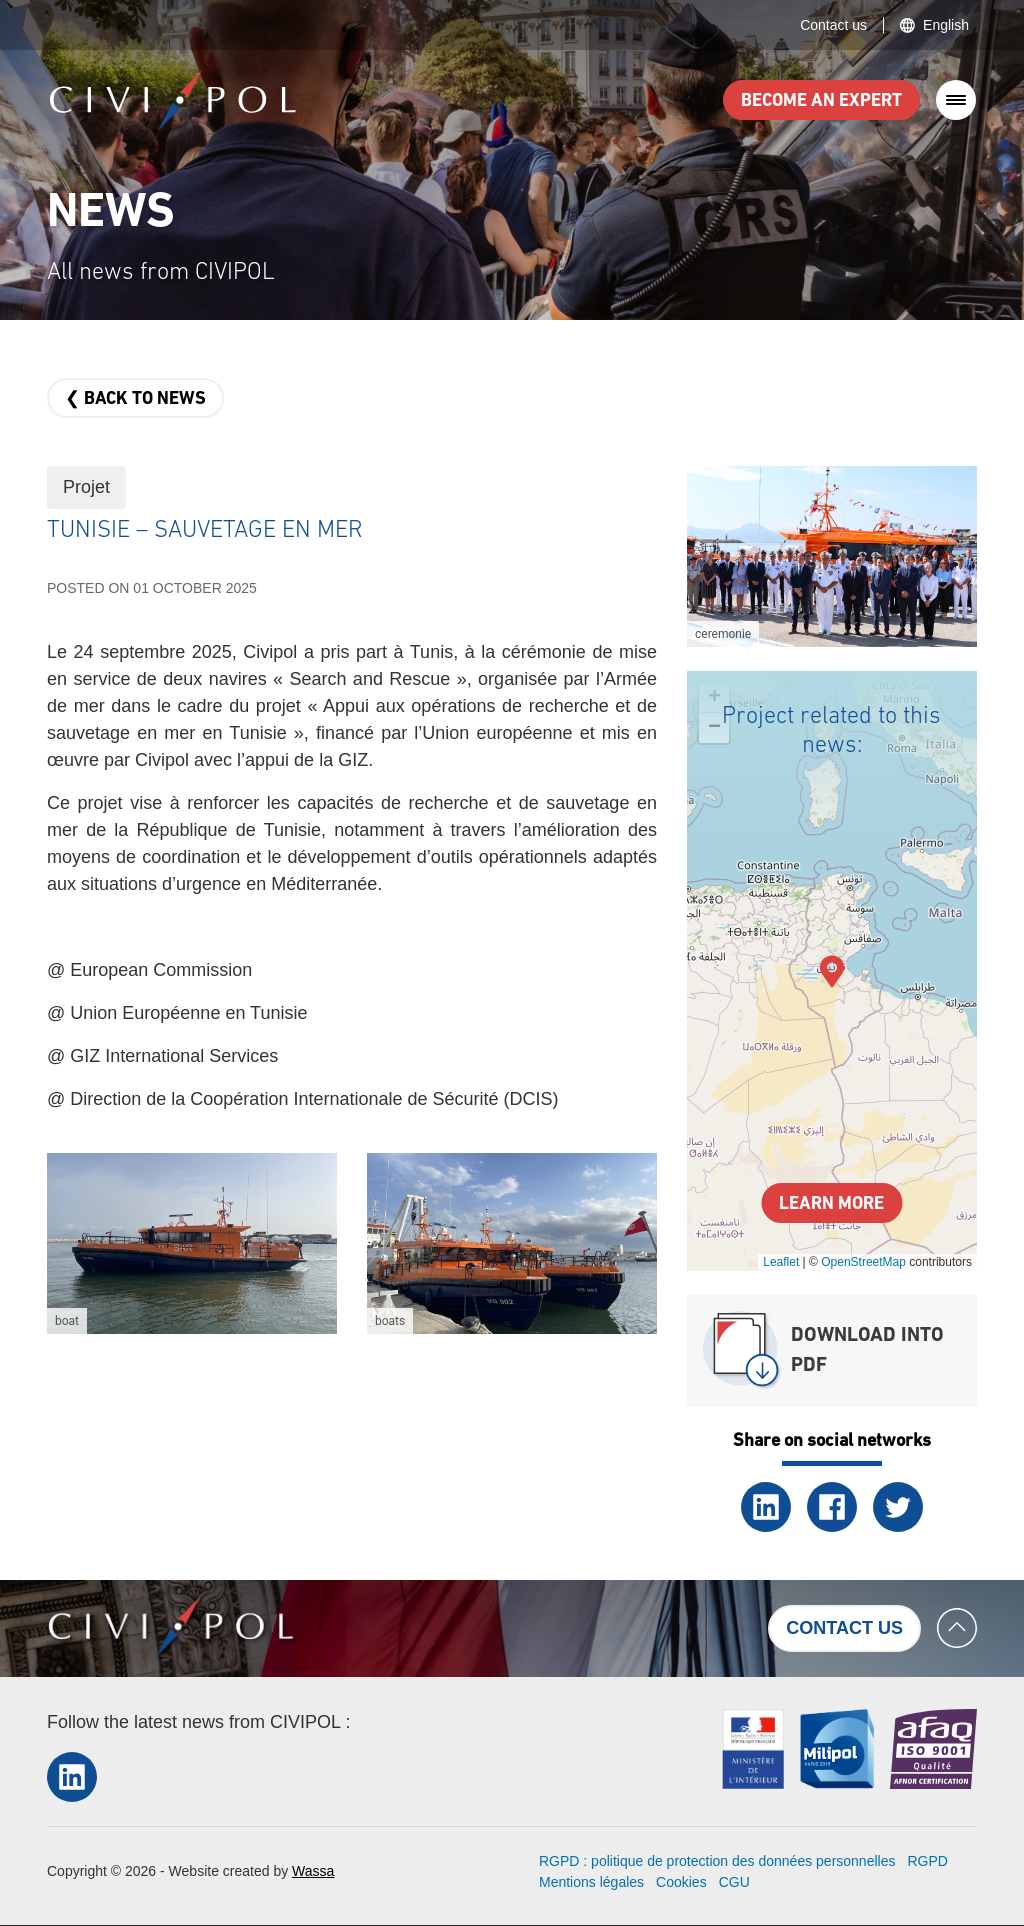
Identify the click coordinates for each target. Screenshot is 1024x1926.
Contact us (833, 25)
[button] (192, 1243)
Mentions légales (591, 1882)
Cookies (681, 1882)
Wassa (313, 1871)
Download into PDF (867, 1351)
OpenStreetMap (863, 1262)
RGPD (927, 1861)
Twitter (898, 1507)
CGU (734, 1882)
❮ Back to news (135, 399)
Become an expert (821, 101)
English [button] (946, 25)
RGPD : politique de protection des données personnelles (717, 1861)
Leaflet (781, 1262)
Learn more (831, 1204)
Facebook (832, 1507)
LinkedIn (766, 1507)
